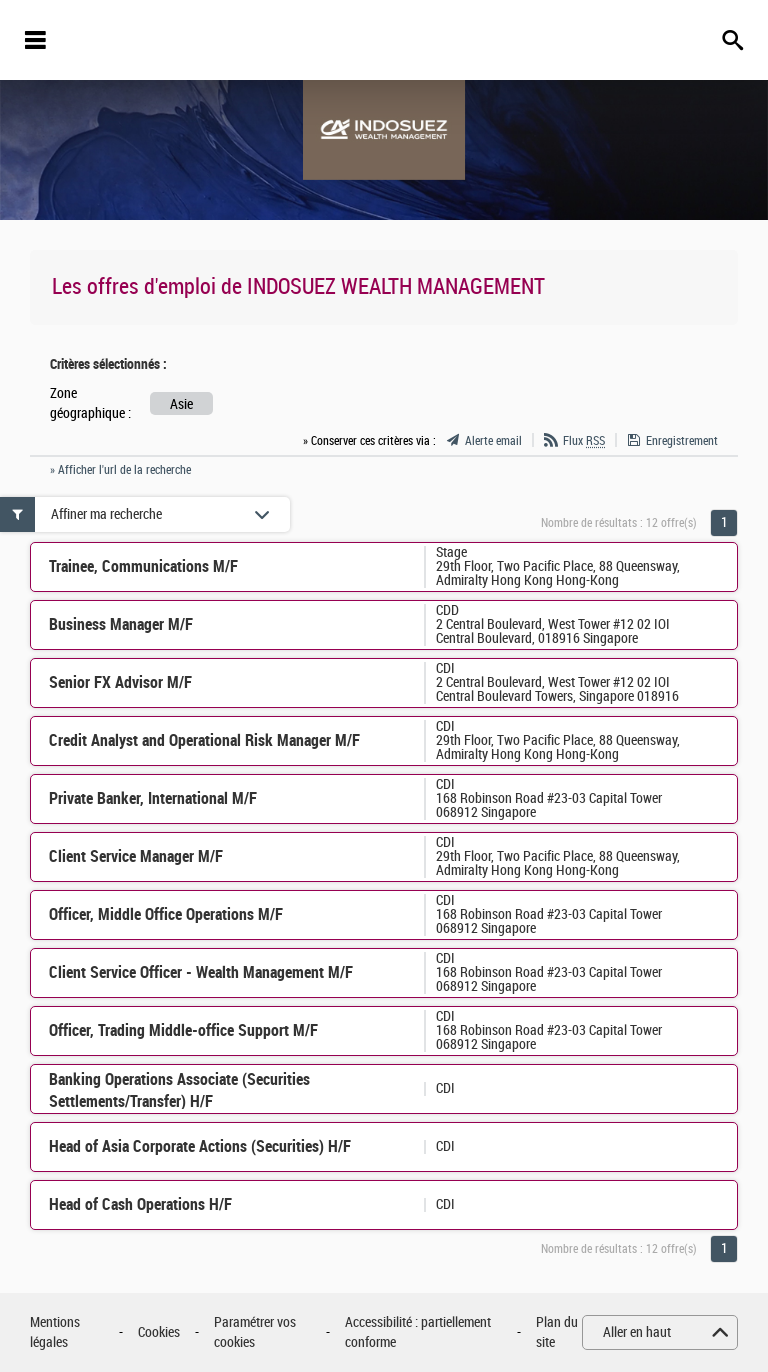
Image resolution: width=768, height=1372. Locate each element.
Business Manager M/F (121, 624)
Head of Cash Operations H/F (140, 1204)
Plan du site (557, 1332)
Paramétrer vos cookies (255, 1332)
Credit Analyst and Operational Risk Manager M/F (204, 740)
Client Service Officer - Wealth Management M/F (201, 972)
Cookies (159, 1332)
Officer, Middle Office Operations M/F (166, 914)
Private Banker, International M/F (153, 798)
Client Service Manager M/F (136, 856)
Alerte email (493, 441)
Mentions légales (55, 1332)
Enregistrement (682, 441)
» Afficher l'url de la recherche (120, 470)
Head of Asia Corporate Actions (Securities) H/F (200, 1146)
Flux (584, 441)
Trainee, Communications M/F (143, 566)
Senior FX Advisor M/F (120, 682)
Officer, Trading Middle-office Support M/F (183, 1030)
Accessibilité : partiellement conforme (418, 1332)
